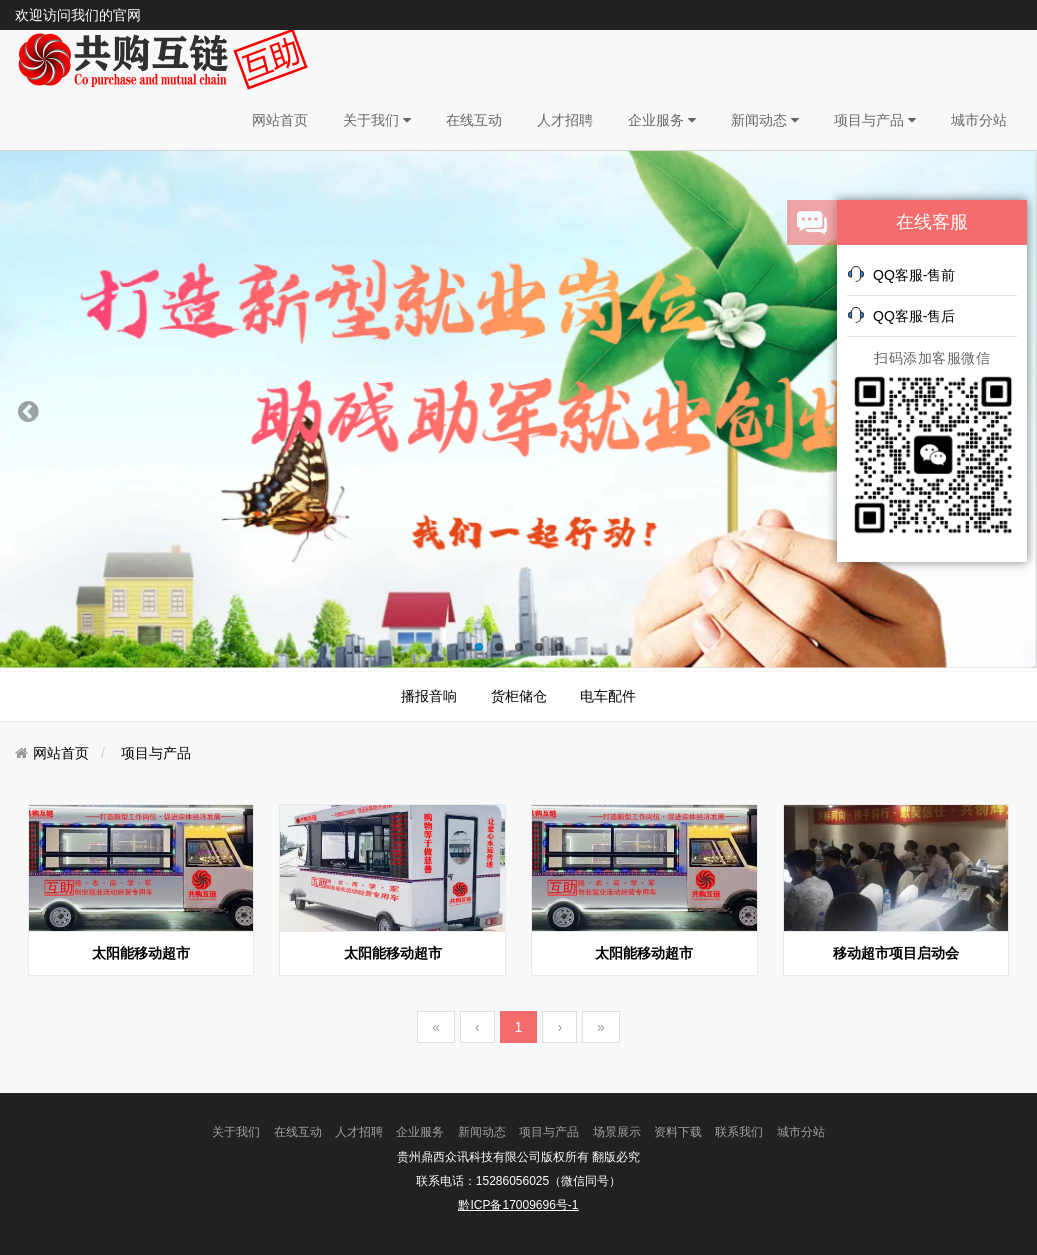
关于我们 (377, 120)
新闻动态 (765, 120)
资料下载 (678, 1132)
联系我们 (739, 1132)
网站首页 (280, 120)
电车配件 (608, 696)
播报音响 (429, 696)
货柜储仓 (519, 696)
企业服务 (662, 120)
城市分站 (979, 120)
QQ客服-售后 (901, 315)
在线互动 (474, 120)
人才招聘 (565, 120)
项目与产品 (875, 120)
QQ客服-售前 (901, 274)
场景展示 (617, 1132)
